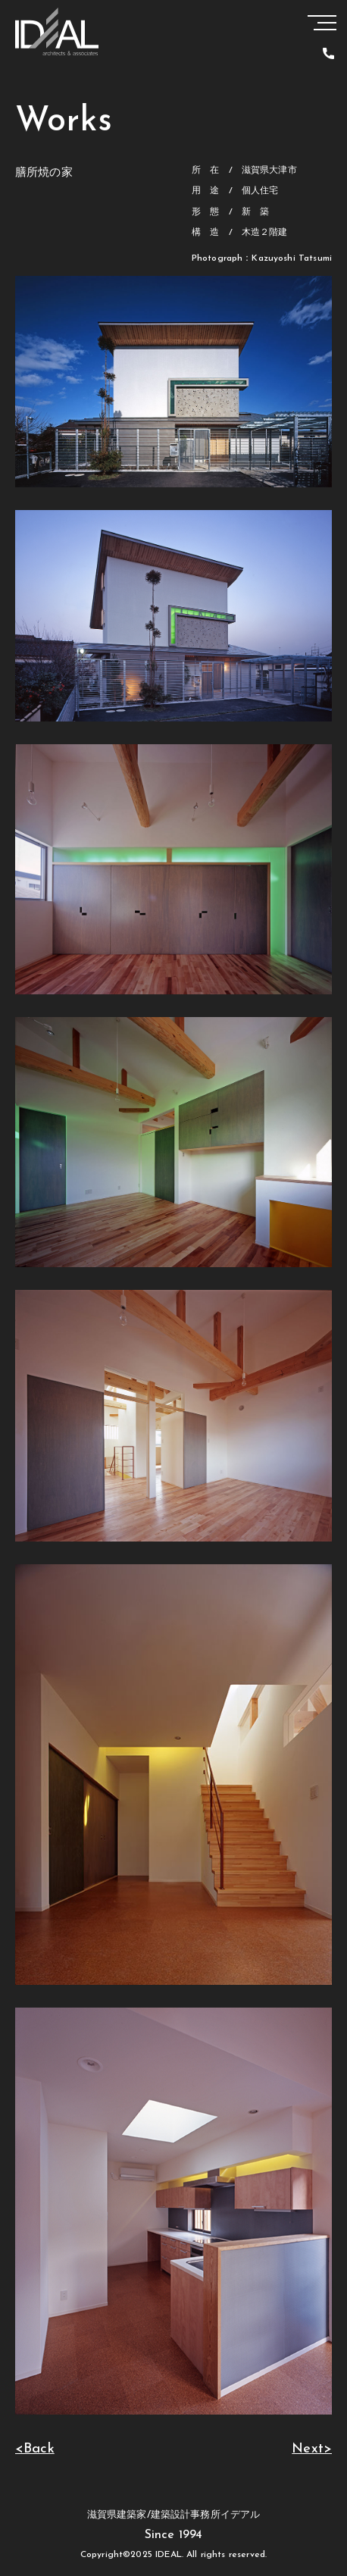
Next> (312, 2449)
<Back (35, 2449)
